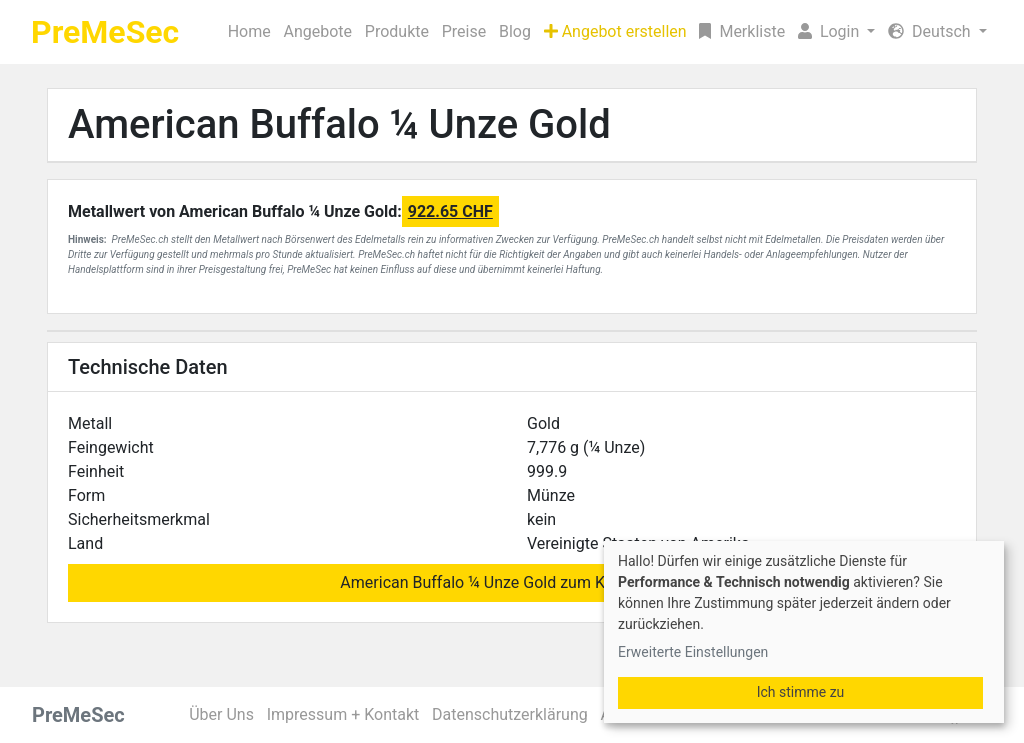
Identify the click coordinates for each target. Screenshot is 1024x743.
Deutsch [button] (931, 31)
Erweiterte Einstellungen (693, 652)
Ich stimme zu (801, 692)
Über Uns (221, 714)
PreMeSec (105, 32)
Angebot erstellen (615, 31)
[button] (837, 32)
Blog (515, 31)
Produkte (397, 31)
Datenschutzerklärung (510, 714)
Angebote (317, 31)
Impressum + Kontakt (343, 714)
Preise (464, 31)
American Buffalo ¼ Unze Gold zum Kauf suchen (511, 582)
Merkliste (742, 31)
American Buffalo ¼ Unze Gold (339, 124)
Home (249, 31)
